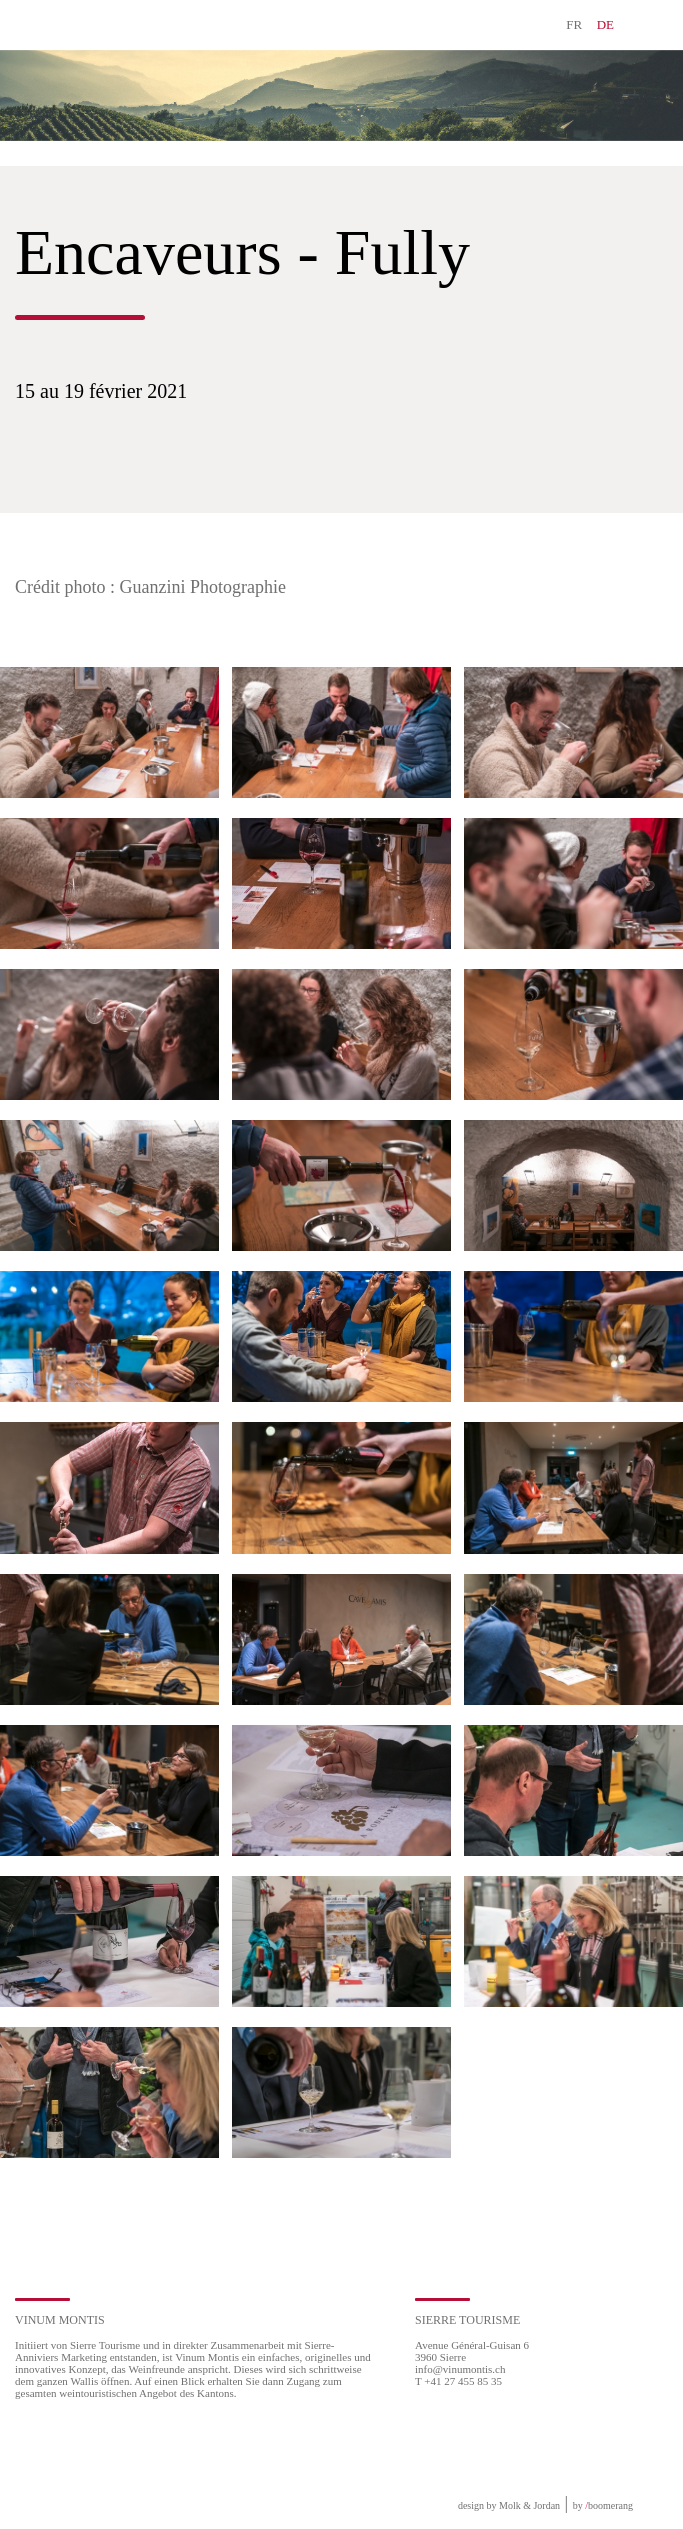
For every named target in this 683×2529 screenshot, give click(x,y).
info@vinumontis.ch (460, 2369)
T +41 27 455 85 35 (458, 2381)
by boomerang (603, 2505)
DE (605, 24)
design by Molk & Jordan (509, 2505)
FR (574, 24)
